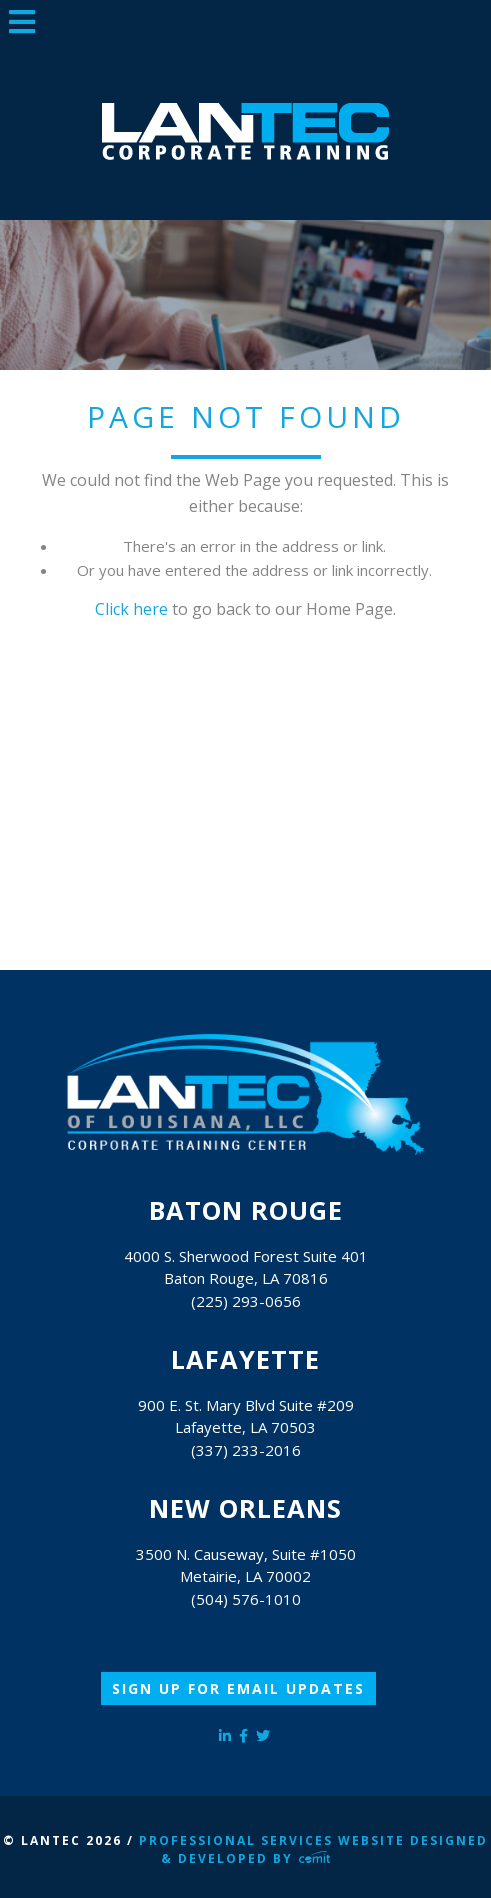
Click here (131, 609)
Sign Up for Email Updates (238, 1688)
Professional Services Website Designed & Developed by (313, 1849)
